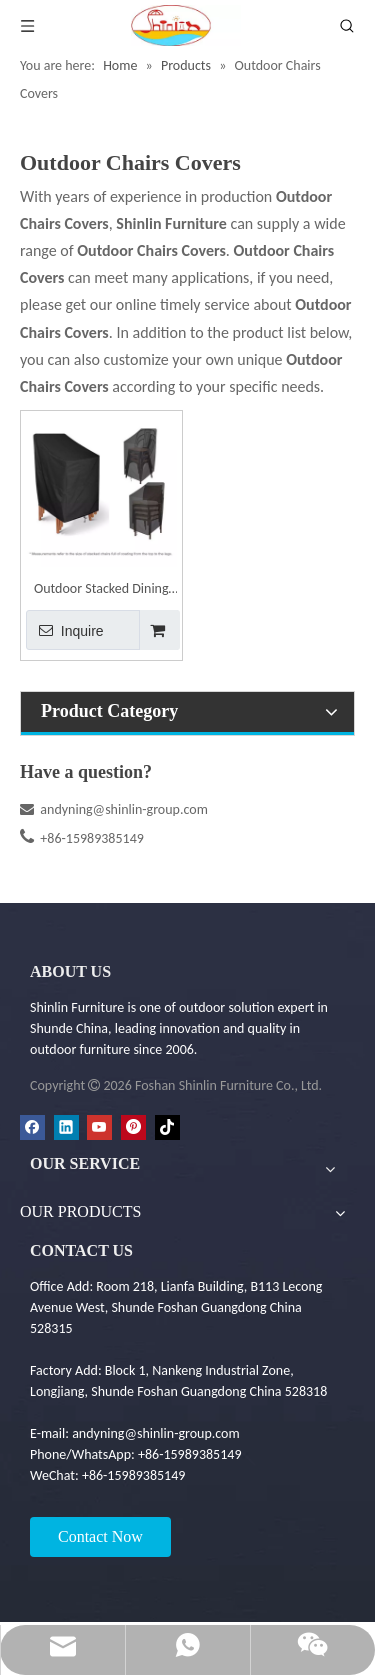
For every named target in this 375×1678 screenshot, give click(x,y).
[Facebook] (32, 1126)
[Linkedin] (66, 1126)
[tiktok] (167, 1126)
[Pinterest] (133, 1126)
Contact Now (100, 1536)
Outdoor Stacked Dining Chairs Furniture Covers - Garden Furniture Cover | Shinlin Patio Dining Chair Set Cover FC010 (101, 590)
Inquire (65, 630)
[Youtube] (99, 1126)
